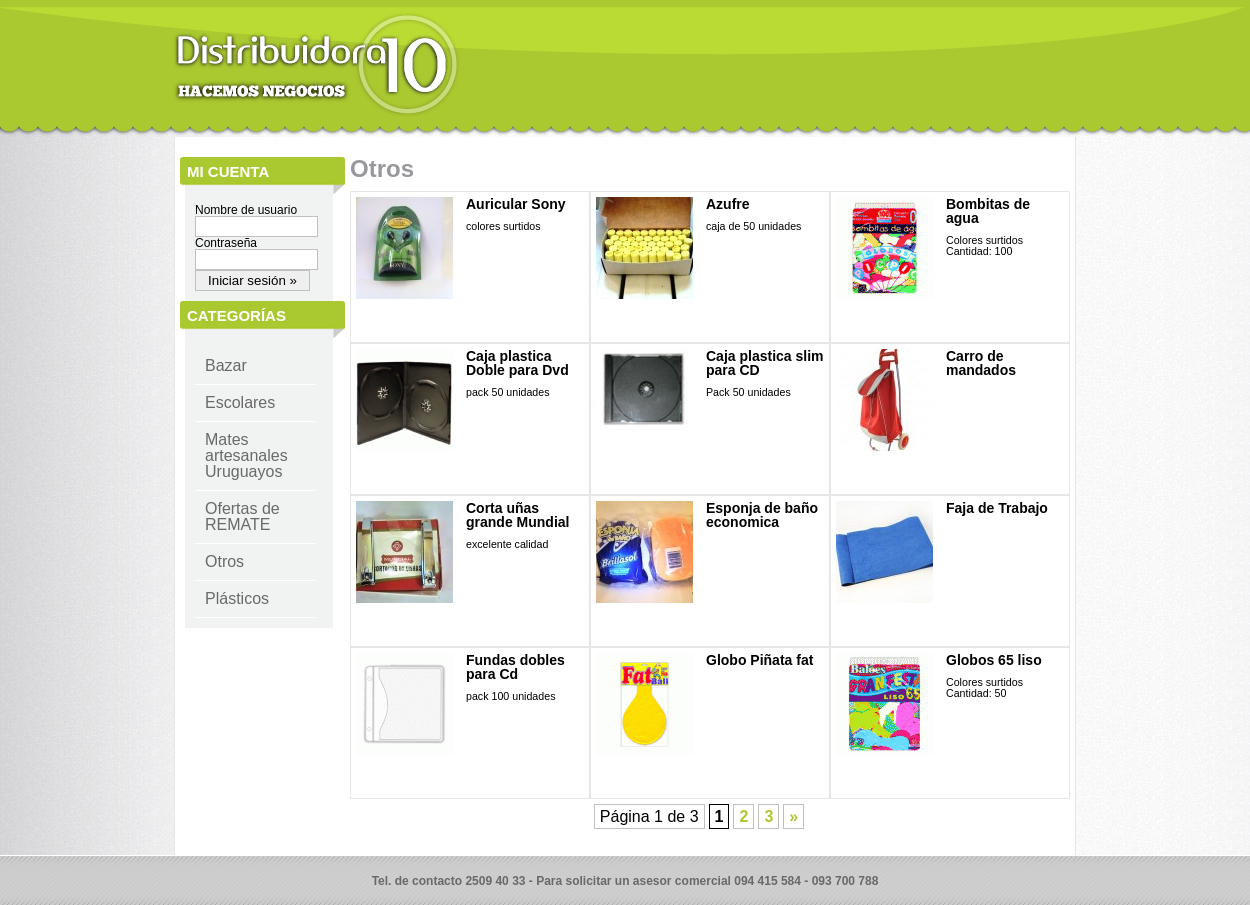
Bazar (226, 365)
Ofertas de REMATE (242, 516)
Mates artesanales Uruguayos (246, 455)
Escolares (240, 402)
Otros (224, 561)
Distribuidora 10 (316, 65)
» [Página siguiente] (793, 816)
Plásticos (237, 598)
